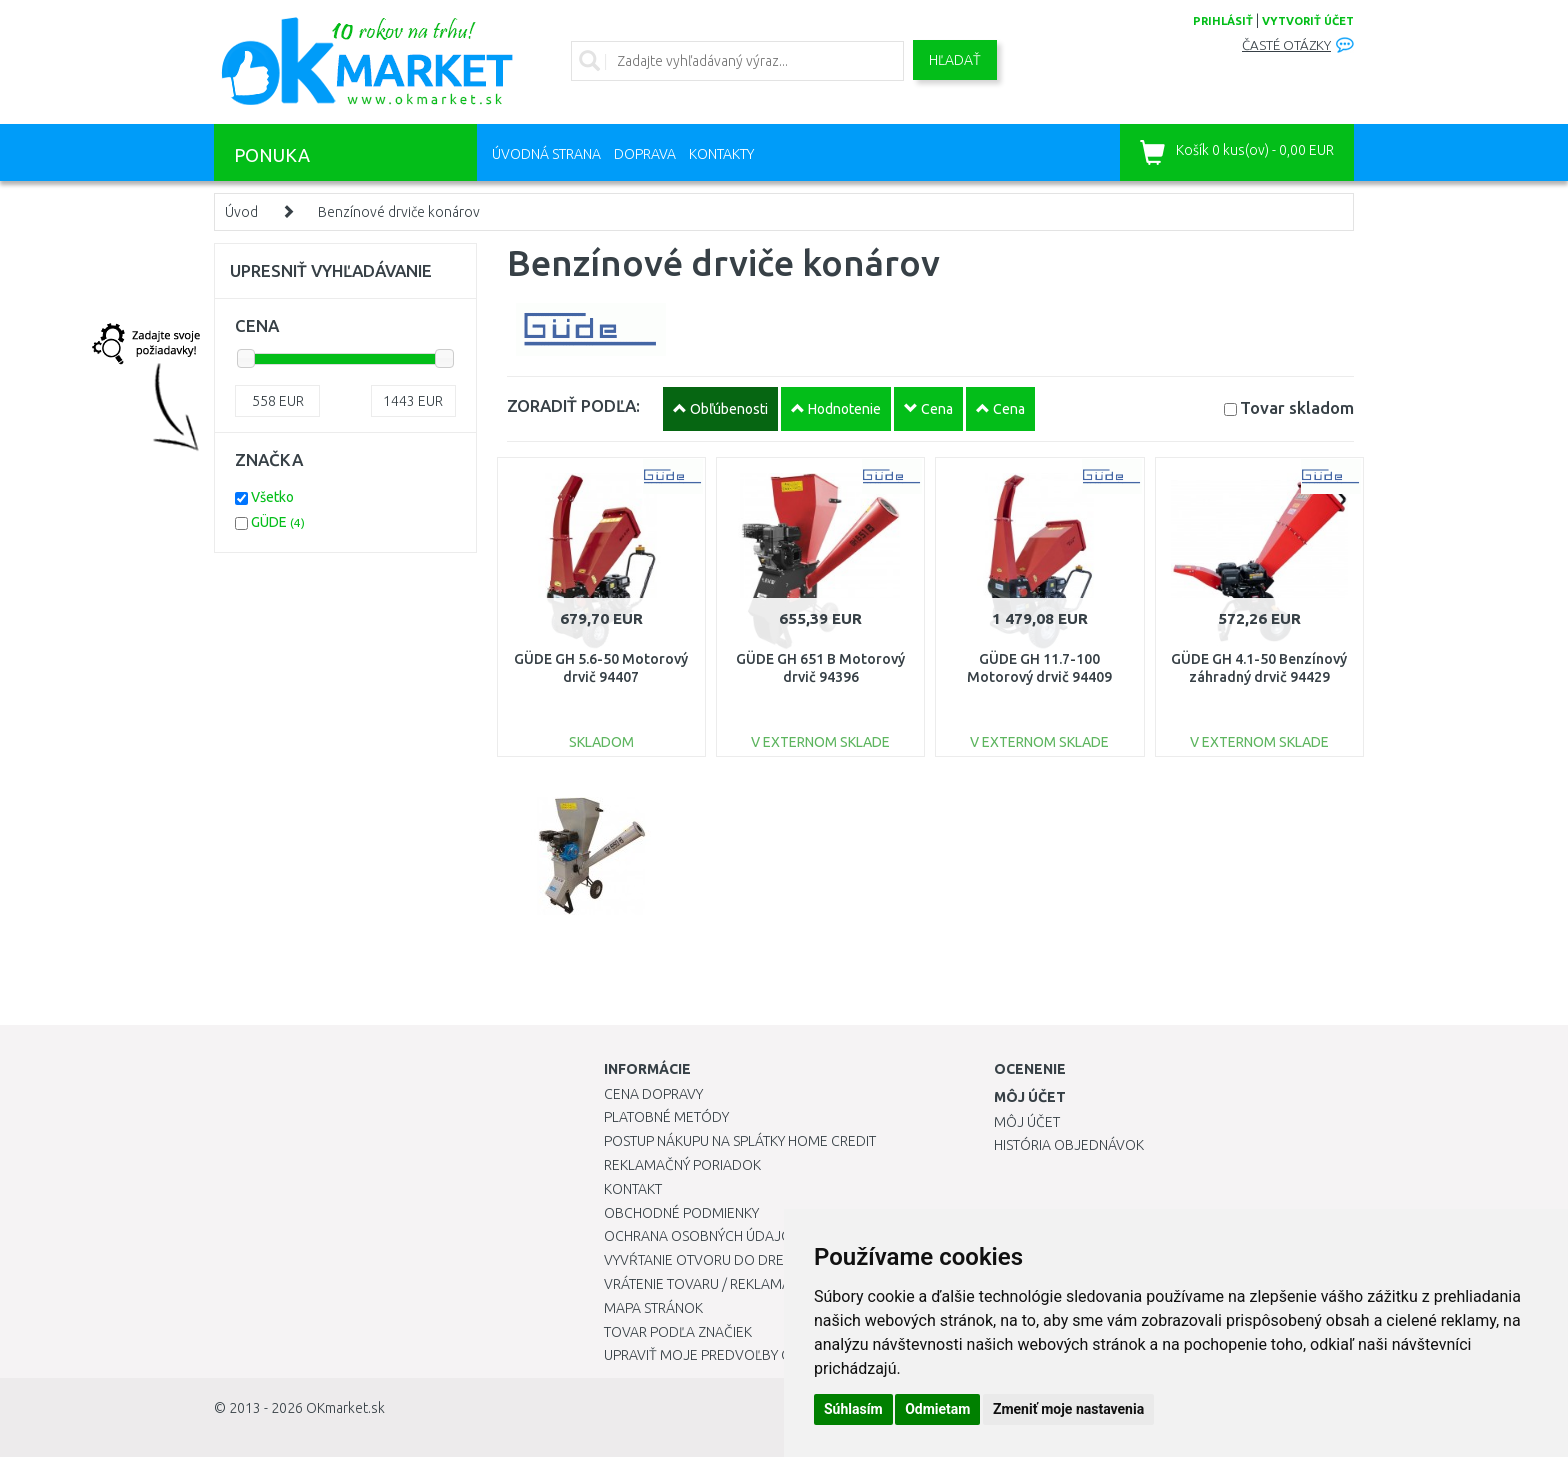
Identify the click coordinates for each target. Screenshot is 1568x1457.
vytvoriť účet (1308, 21)
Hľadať (955, 60)
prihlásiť (1223, 21)
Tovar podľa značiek (678, 1332)
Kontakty (721, 154)
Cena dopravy (653, 1094)
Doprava (645, 154)
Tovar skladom (1297, 407)
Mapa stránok (653, 1308)
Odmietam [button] (937, 1409)
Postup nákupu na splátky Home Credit (740, 1141)
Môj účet (1027, 1122)
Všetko (272, 497)
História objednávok (1069, 1145)
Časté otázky (1286, 45)
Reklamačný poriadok (682, 1165)
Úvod (241, 212)
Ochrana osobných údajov (702, 1236)
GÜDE (278, 522)
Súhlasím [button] (853, 1409)
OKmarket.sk (345, 1408)
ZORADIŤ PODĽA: (573, 405)
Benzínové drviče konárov (399, 212)
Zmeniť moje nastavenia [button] (1068, 1409)
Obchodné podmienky (681, 1213)
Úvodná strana (546, 154)
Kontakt (633, 1189)
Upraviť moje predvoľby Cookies (721, 1355)
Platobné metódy (666, 1117)
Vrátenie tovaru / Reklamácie (707, 1284)
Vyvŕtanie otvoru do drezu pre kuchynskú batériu (782, 1260)
